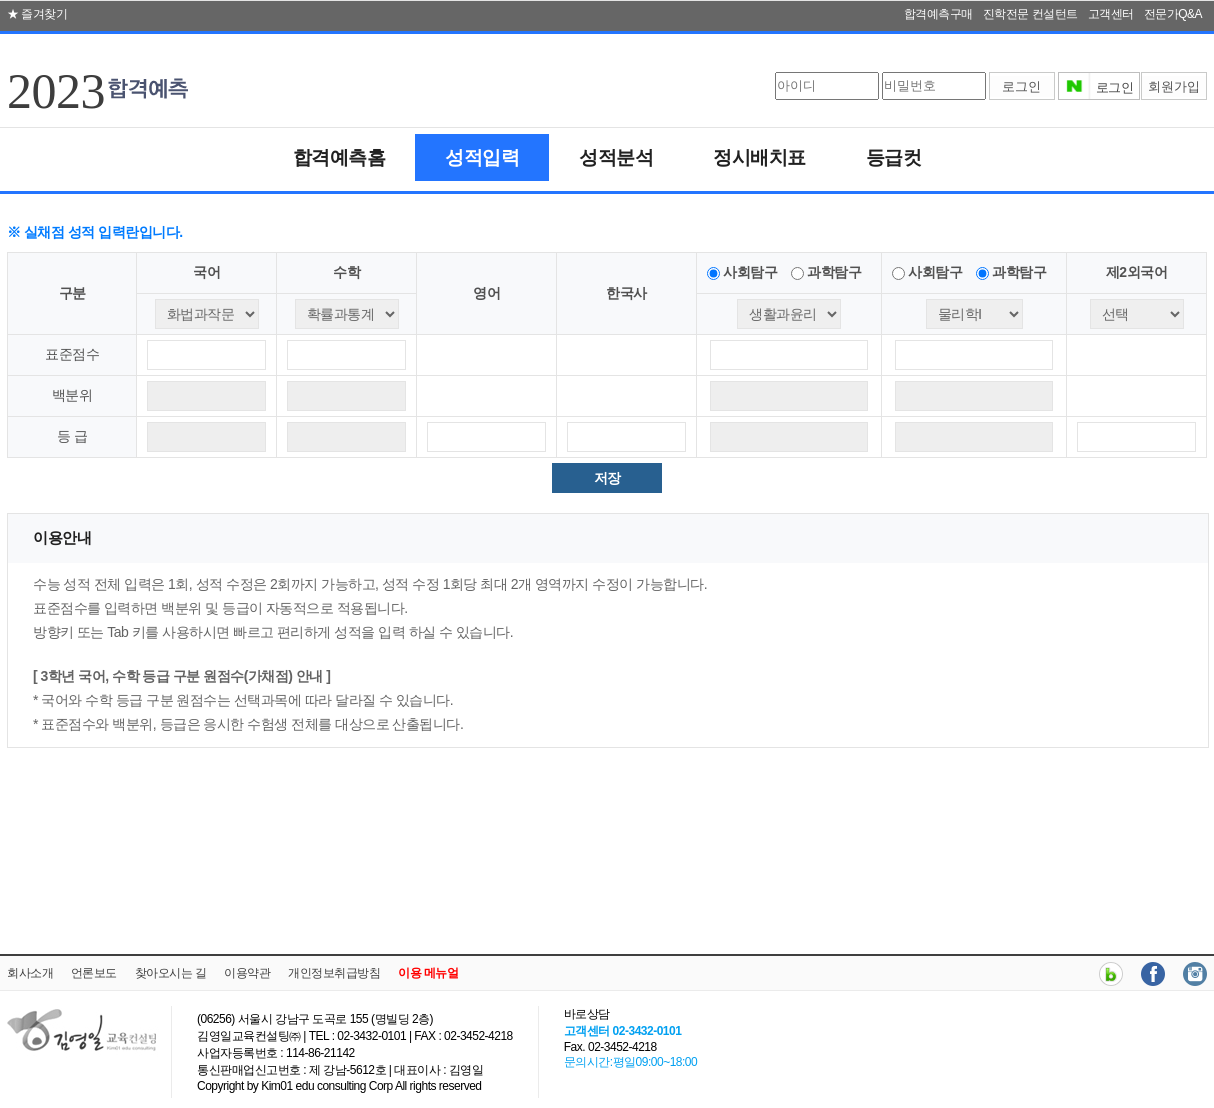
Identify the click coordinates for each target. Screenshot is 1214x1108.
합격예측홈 (339, 157)
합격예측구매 (938, 14)
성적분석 (616, 157)
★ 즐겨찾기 (37, 14)
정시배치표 (759, 157)
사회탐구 (750, 272)
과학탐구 (834, 272)
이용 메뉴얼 (428, 973)
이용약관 (247, 973)
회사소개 (30, 973)
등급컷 (894, 157)
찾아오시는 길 (171, 973)
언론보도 (94, 973)
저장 (607, 478)
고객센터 (1111, 14)
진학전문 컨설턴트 (1030, 14)
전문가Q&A (1173, 14)
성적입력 (482, 157)
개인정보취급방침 (334, 973)
